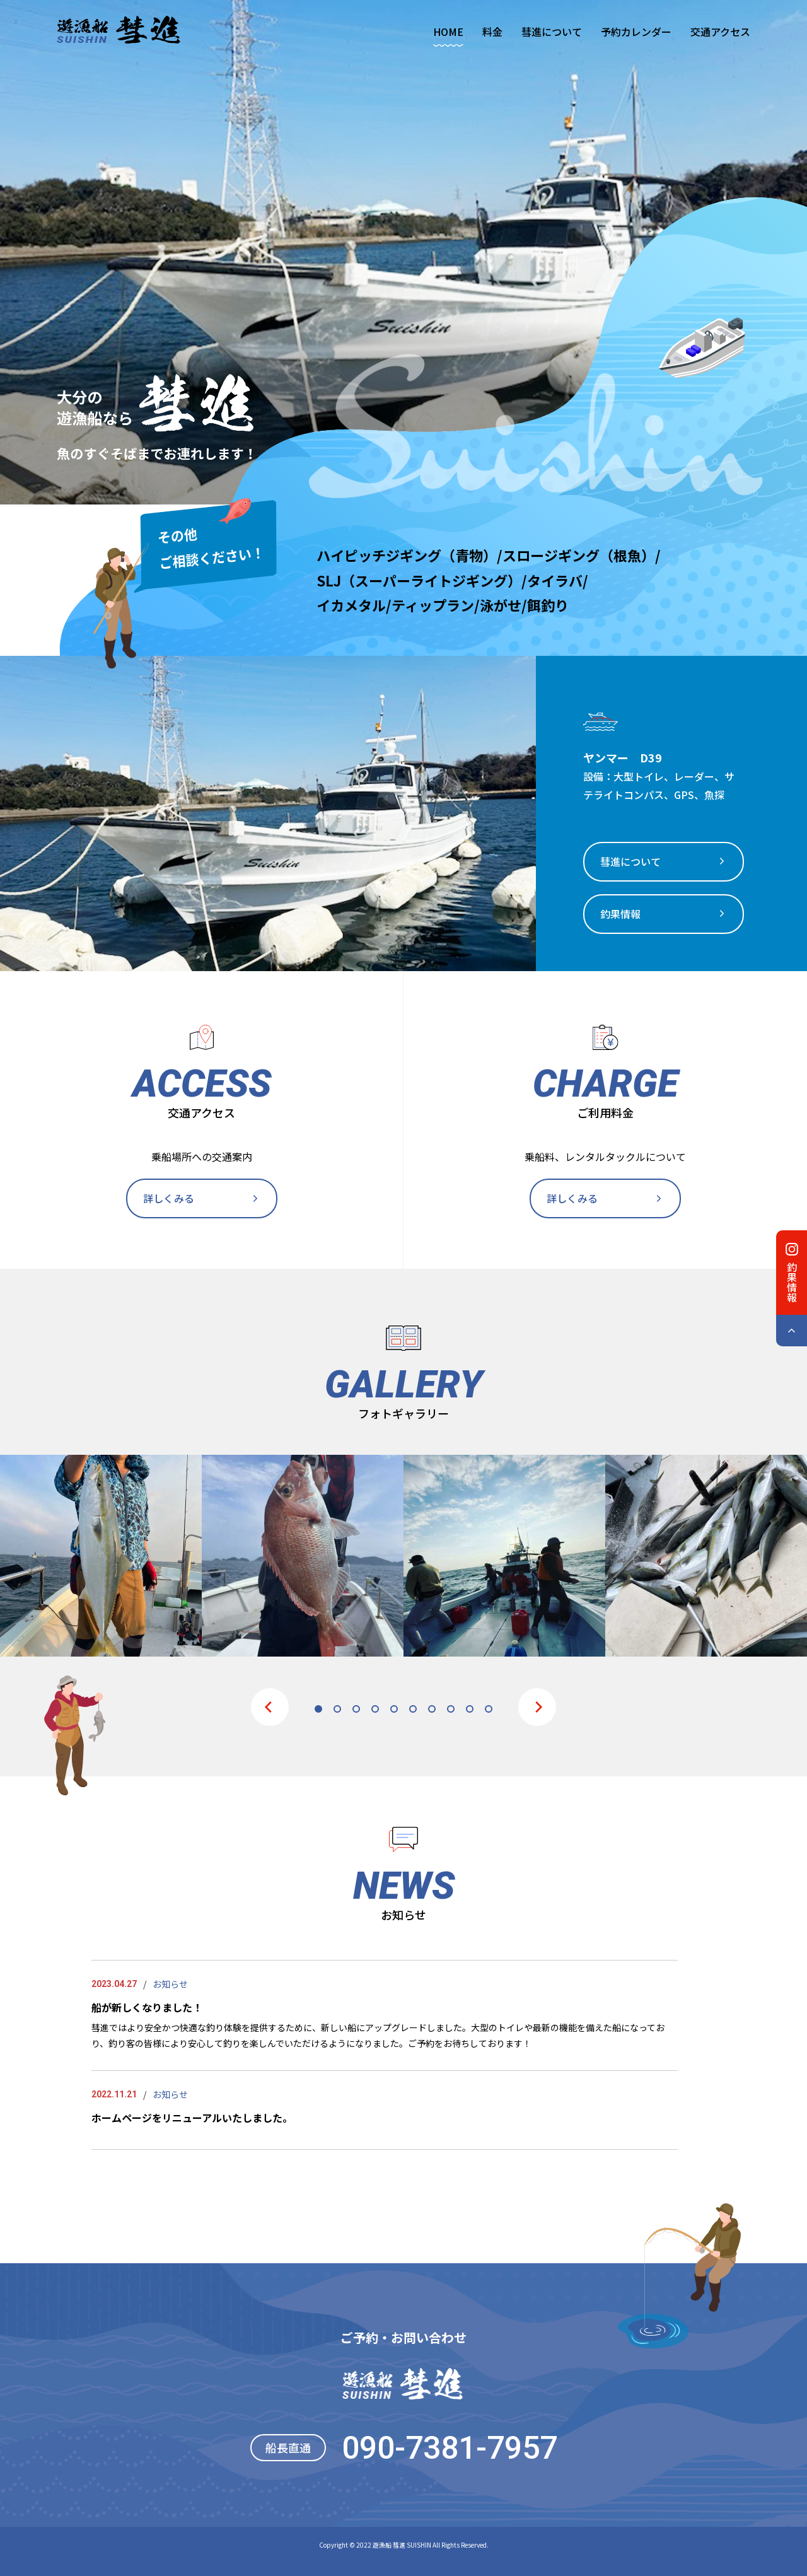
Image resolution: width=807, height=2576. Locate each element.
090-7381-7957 (449, 2448)
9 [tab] (469, 1709)
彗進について (551, 31)
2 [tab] (337, 1709)
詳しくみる (168, 1198)
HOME (448, 31)
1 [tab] (318, 1709)
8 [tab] (451, 1709)
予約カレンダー (636, 31)
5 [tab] (394, 1709)
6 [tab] (413, 1709)
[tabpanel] (101, 1556)
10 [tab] (488, 1709)
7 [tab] (432, 1709)
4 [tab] (375, 1709)
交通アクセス (720, 31)
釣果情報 (620, 913)
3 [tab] (356, 1709)
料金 (492, 31)
